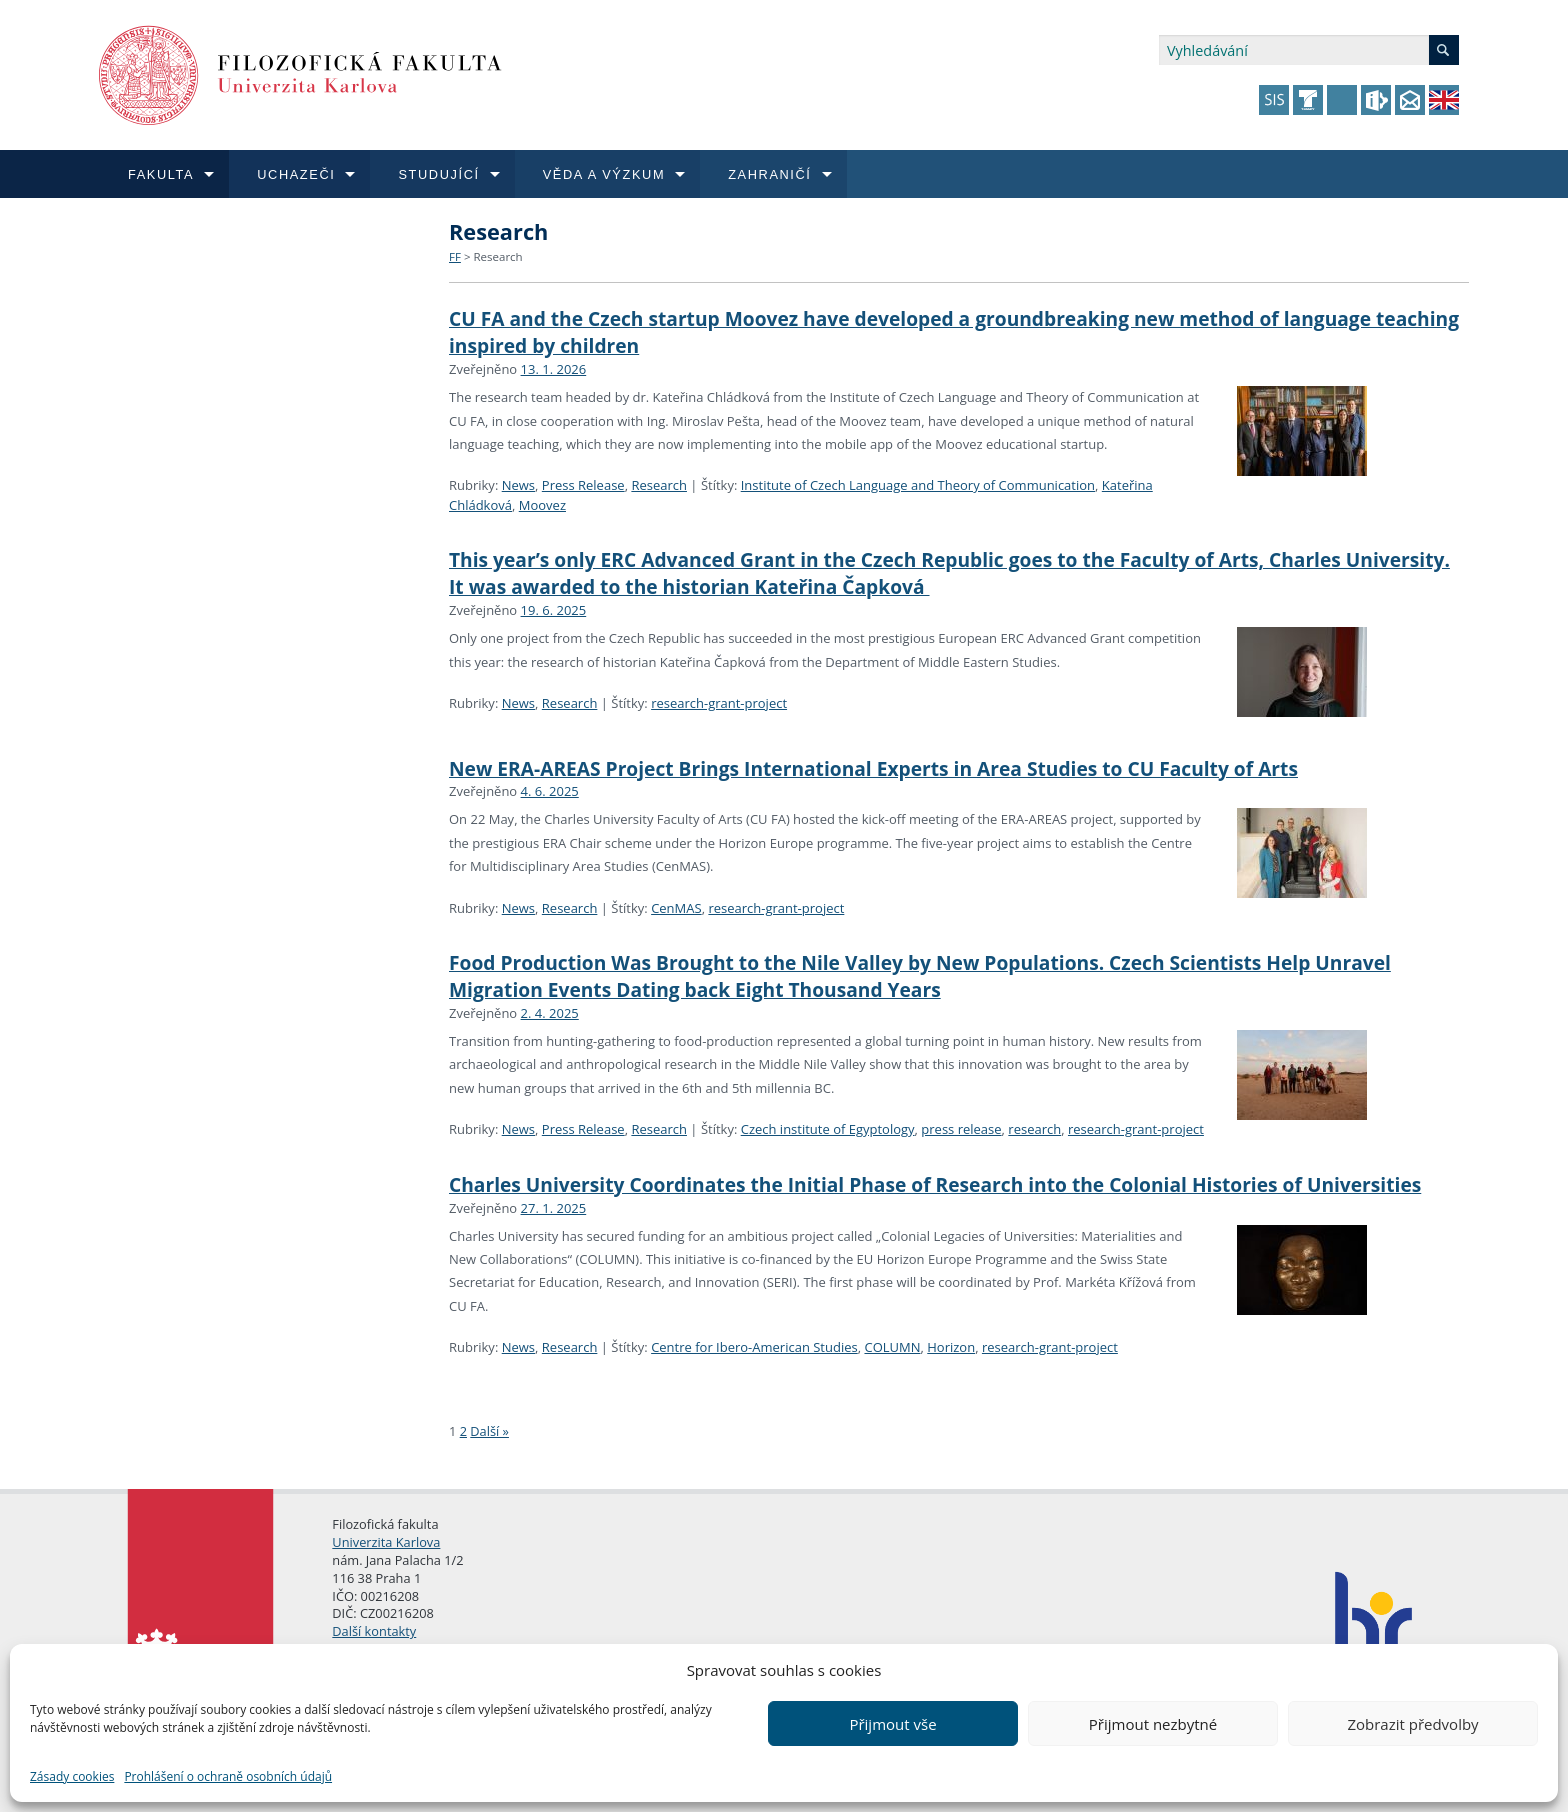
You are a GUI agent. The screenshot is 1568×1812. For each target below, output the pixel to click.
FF (455, 256)
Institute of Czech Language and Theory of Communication (918, 485)
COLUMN (892, 1347)
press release (961, 1129)
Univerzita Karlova (386, 1542)
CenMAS (676, 908)
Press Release (583, 485)
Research (497, 256)
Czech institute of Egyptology (828, 1129)
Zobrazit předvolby (1412, 1724)
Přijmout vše (892, 1724)
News (518, 485)
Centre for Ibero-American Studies (754, 1347)
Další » (489, 1431)
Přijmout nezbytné (1153, 1724)
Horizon (951, 1347)
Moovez (542, 505)
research (1034, 1129)
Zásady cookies (72, 1776)
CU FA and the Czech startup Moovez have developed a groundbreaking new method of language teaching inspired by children (954, 332)
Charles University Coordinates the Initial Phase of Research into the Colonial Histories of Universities (935, 1184)
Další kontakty (374, 1631)
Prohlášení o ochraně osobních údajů (228, 1776)
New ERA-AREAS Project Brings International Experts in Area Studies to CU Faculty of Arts (873, 768)
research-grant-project (719, 703)
